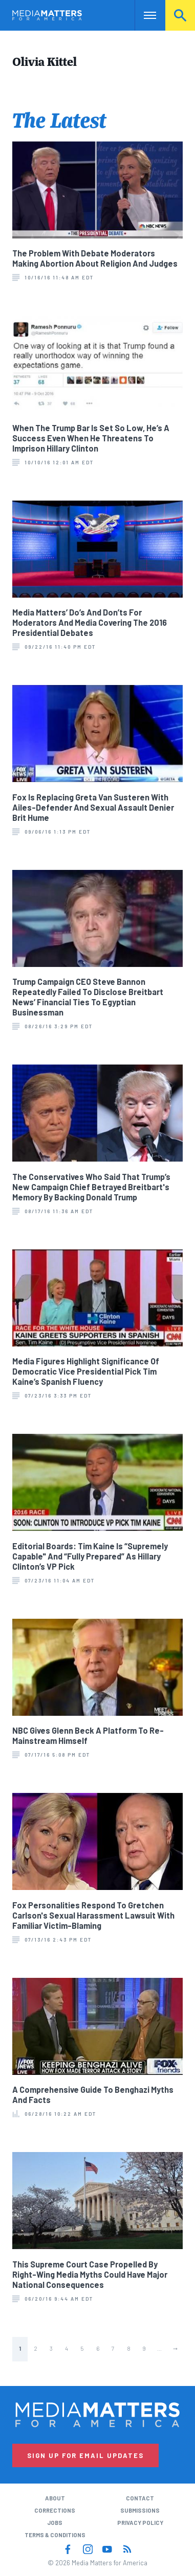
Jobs (54, 2522)
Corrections (54, 2510)
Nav (142, 15)
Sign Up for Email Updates (85, 2455)
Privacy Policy (140, 2522)
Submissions (140, 2510)
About (55, 2498)
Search (180, 15)
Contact (140, 2498)
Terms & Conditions (55, 2535)
